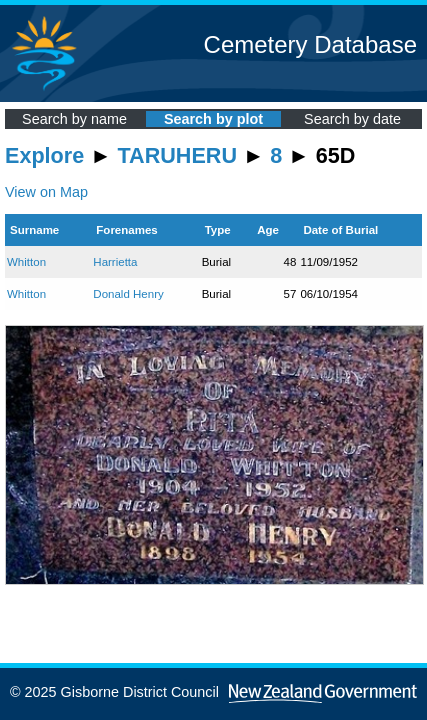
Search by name (74, 119)
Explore (44, 155)
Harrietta (115, 262)
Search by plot (213, 119)
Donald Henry (128, 294)
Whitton (26, 262)
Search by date (352, 119)
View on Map (46, 192)
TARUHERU (177, 155)
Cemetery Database (310, 44)
